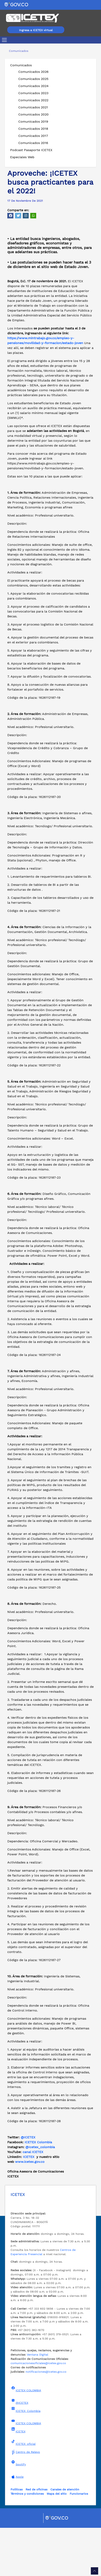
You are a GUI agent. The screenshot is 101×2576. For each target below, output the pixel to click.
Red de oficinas (36, 2537)
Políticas (17, 2537)
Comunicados (21, 65)
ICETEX (18, 2478)
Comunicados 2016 (33, 143)
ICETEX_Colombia (25, 2458)
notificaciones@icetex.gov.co (46, 2419)
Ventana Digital (37, 2402)
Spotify (18, 2511)
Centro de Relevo (25, 2500)
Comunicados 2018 (33, 129)
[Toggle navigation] (5, 40)
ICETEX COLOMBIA (26, 2437)
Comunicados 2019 (33, 121)
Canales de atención (64, 2537)
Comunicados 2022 (33, 100)
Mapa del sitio (57, 2541)
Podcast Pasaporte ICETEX (31, 150)
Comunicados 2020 (33, 114)
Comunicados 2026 (33, 72)
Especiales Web (22, 157)
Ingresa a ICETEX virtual (36, 30)
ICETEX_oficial (23, 2491)
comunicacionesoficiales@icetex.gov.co (38, 2411)
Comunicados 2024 (33, 86)
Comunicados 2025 (33, 79)
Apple (17, 2525)
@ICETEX (19, 2450)
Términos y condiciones (27, 2541)
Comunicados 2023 (33, 93)
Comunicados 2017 (33, 136)
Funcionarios (79, 2541)
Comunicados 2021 (33, 107)
